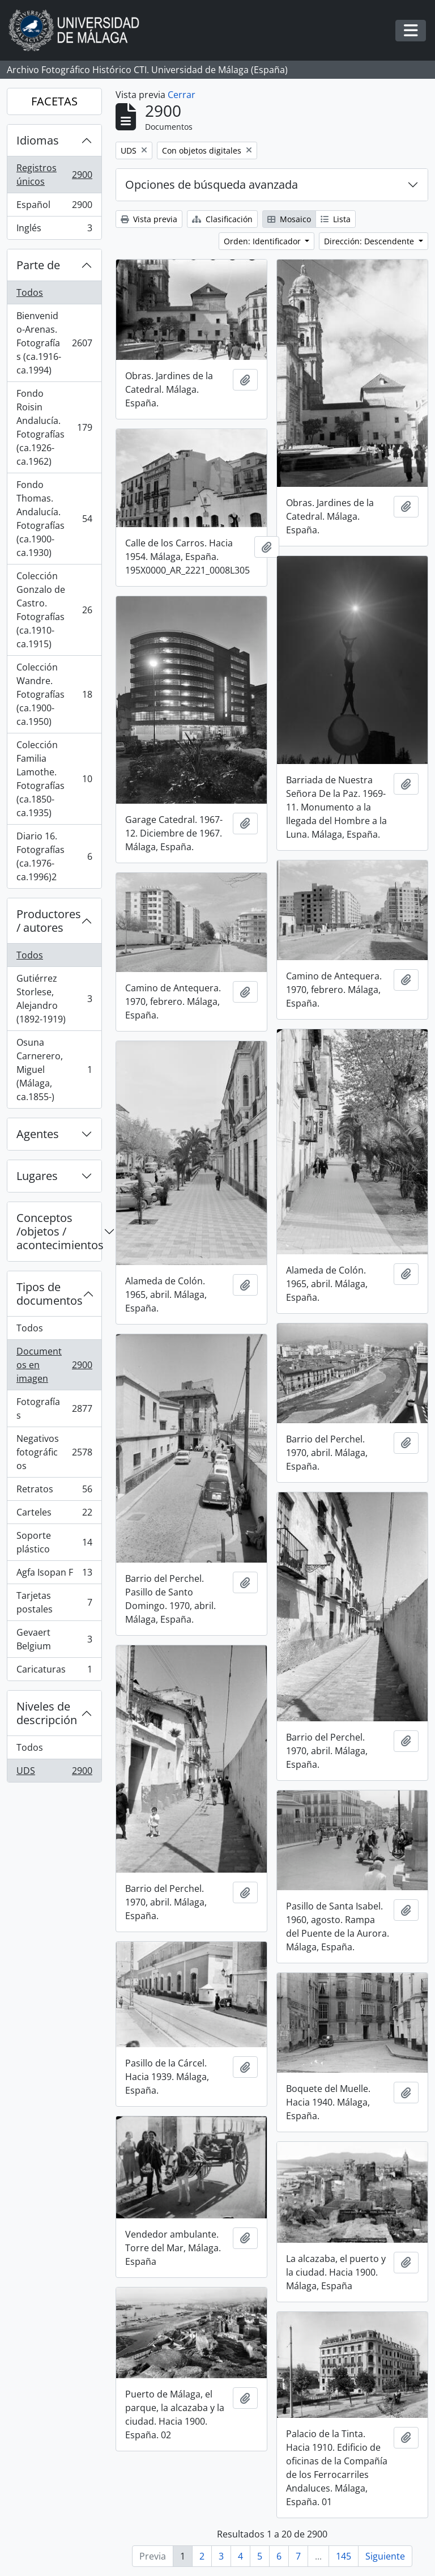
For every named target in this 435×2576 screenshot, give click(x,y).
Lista (336, 219)
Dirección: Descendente (370, 241)
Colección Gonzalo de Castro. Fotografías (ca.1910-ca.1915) (54, 610)
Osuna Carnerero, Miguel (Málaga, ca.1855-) (54, 1069)
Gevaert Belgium (54, 1639)
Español (54, 207)
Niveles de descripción (46, 1713)
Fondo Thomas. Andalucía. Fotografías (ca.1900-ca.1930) (54, 518)
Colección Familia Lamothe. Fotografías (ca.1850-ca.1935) (54, 779)
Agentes (37, 1133)
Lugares (37, 1175)
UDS (54, 1773)
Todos (29, 292)
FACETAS (54, 101)
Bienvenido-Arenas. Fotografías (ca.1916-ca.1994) (54, 342)
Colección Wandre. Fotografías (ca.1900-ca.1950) (54, 694)
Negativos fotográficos (54, 1452)
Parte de (38, 265)
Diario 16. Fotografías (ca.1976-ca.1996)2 (54, 856)
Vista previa (149, 219)
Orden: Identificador (263, 241)
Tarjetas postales (54, 1602)
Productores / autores (48, 920)
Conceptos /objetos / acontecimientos (58, 1231)
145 (343, 2556)
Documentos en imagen (54, 1365)
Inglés (54, 230)
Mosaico (289, 219)
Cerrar (181, 94)
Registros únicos (54, 175)
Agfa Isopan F (54, 1574)
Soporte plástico (54, 1542)
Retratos (54, 1491)
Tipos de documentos (49, 1293)
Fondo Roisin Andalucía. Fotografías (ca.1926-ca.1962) (54, 427)
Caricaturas (54, 1671)
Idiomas (37, 140)
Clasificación (222, 219)
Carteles (54, 1514)
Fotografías (54, 1408)
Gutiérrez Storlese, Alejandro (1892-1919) (54, 998)
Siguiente (385, 2556)
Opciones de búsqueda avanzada (211, 184)
